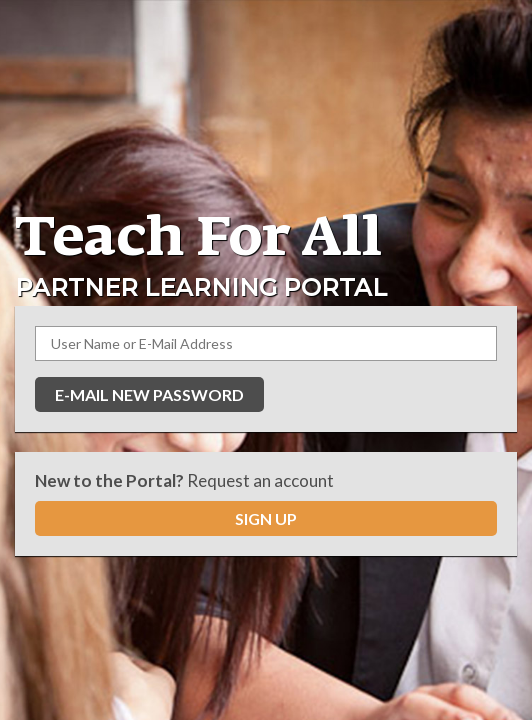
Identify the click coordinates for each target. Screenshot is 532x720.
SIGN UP (266, 518)
